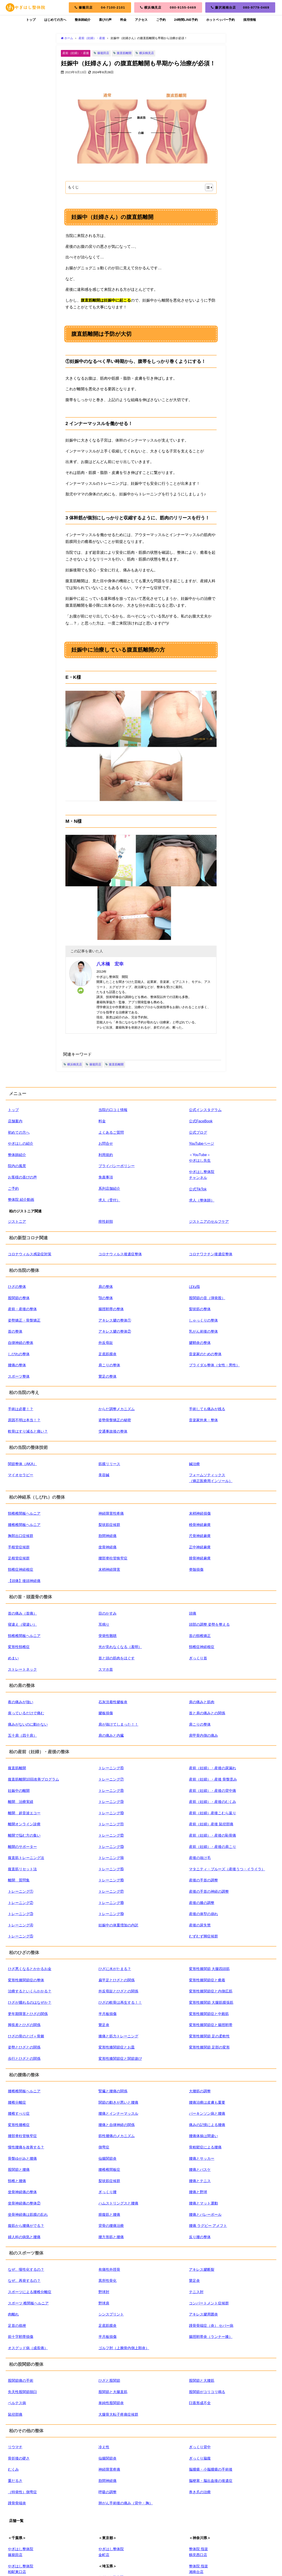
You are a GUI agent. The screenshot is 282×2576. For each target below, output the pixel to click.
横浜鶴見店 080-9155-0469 (168, 7)
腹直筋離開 (124, 53)
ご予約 (161, 19)
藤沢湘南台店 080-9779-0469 (240, 7)
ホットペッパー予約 (220, 19)
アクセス (141, 19)
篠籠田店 (103, 53)
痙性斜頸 (105, 1221)
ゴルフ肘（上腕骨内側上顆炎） (123, 2348)
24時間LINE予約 (186, 19)
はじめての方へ (55, 19)
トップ (31, 19)
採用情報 (249, 19)
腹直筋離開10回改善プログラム (33, 1779)
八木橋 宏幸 (110, 964)
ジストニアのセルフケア (209, 1221)
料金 (123, 19)
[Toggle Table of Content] (207, 187)
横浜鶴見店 (146, 53)
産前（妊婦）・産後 (75, 53)
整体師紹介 (83, 19)
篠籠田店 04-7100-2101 (100, 7)
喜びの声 (105, 19)
